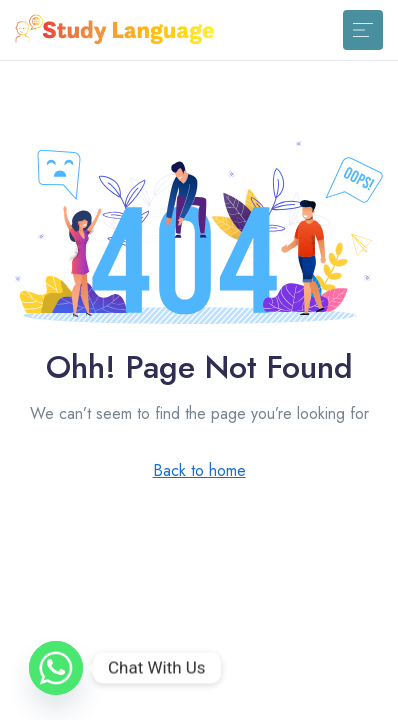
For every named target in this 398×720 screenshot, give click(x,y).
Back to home (199, 470)
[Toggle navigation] (363, 30)
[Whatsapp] (56, 668)
